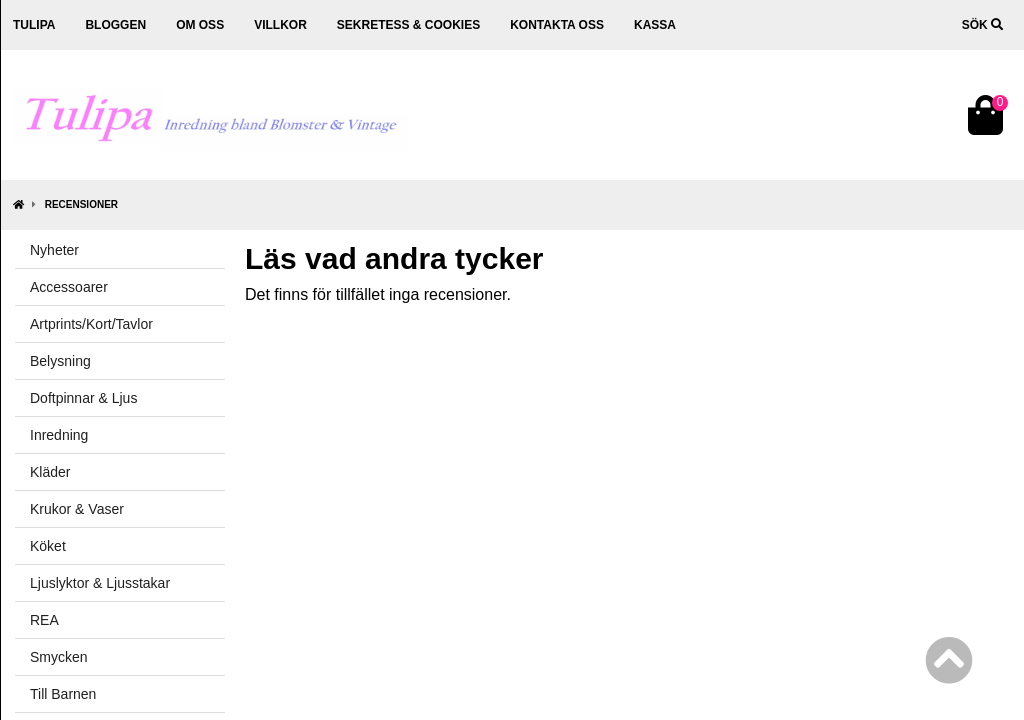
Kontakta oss (557, 25)
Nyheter (54, 250)
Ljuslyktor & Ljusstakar (100, 583)
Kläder (50, 472)
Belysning (60, 361)
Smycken (59, 657)
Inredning (59, 435)
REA (44, 620)
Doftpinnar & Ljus (83, 398)
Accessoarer (69, 287)
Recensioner (81, 204)
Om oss (200, 25)
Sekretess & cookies (408, 25)
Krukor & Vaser (77, 509)
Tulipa (34, 25)
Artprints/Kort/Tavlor (91, 324)
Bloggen (115, 25)
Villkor (280, 25)
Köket (48, 546)
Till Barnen (63, 694)
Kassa (655, 25)
